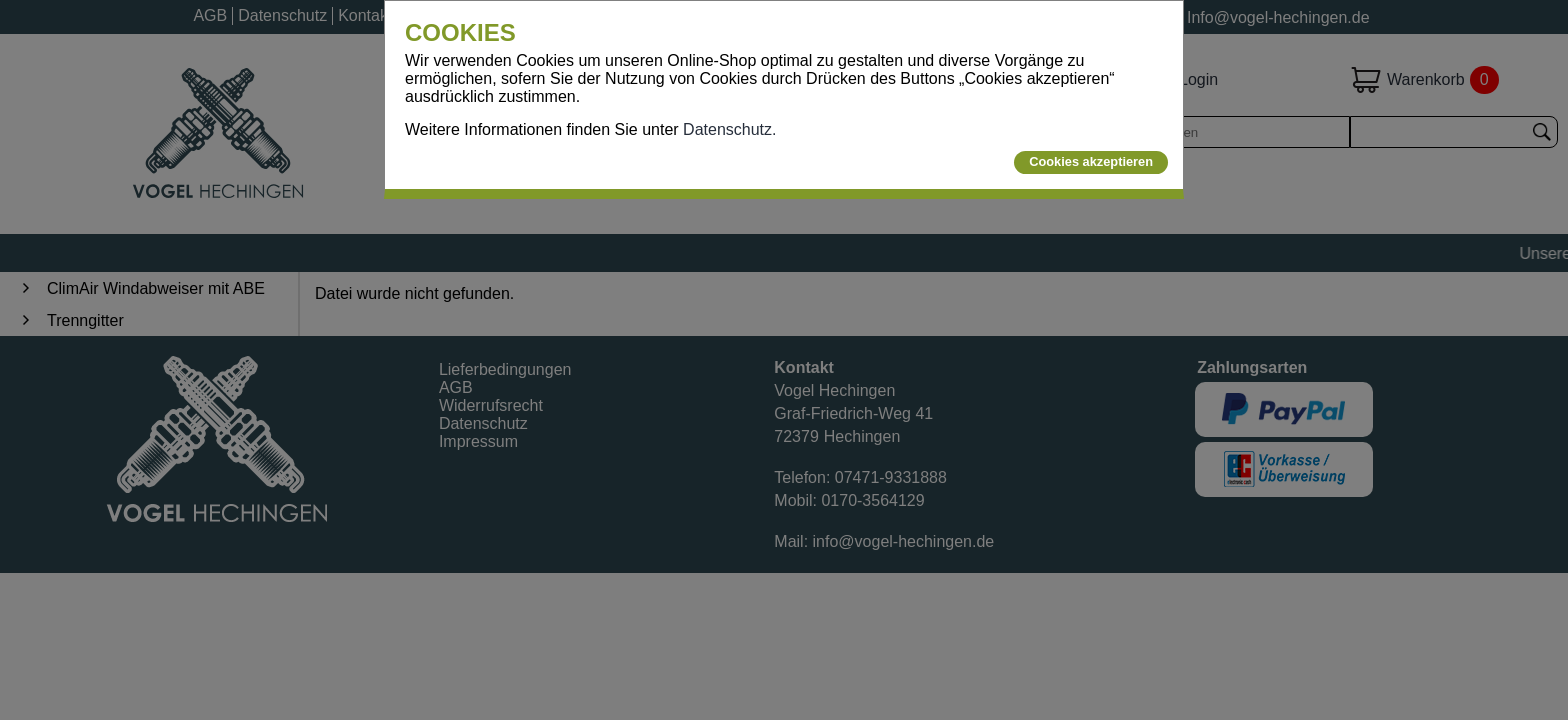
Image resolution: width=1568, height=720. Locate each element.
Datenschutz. (729, 129)
